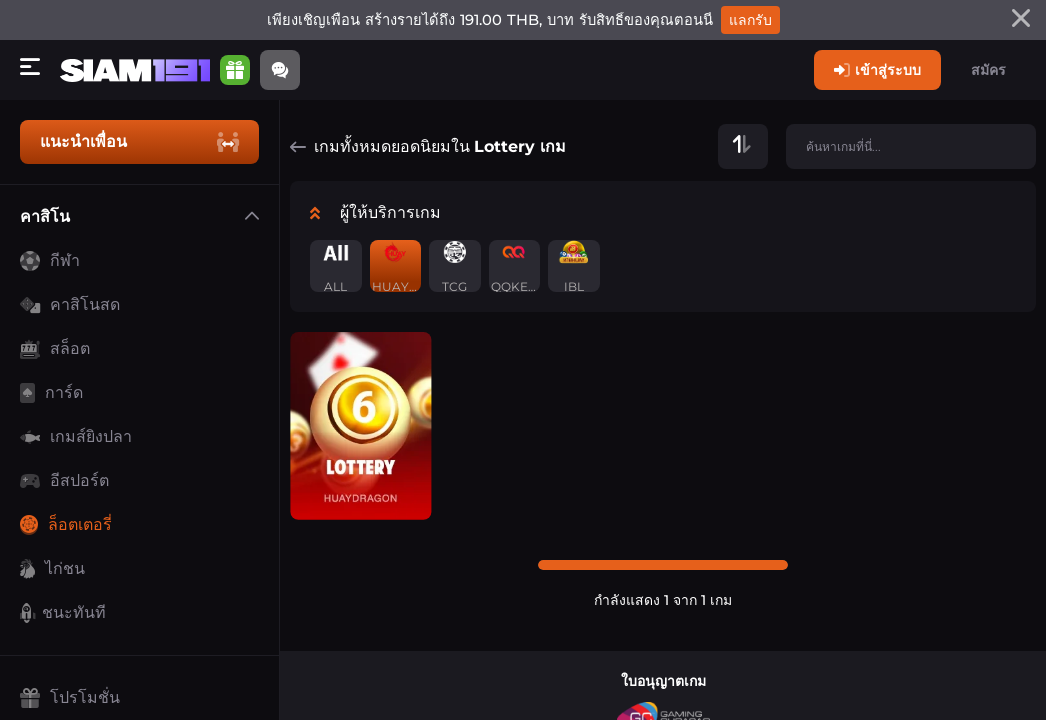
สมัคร (988, 70)
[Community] (280, 70)
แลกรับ (750, 20)
